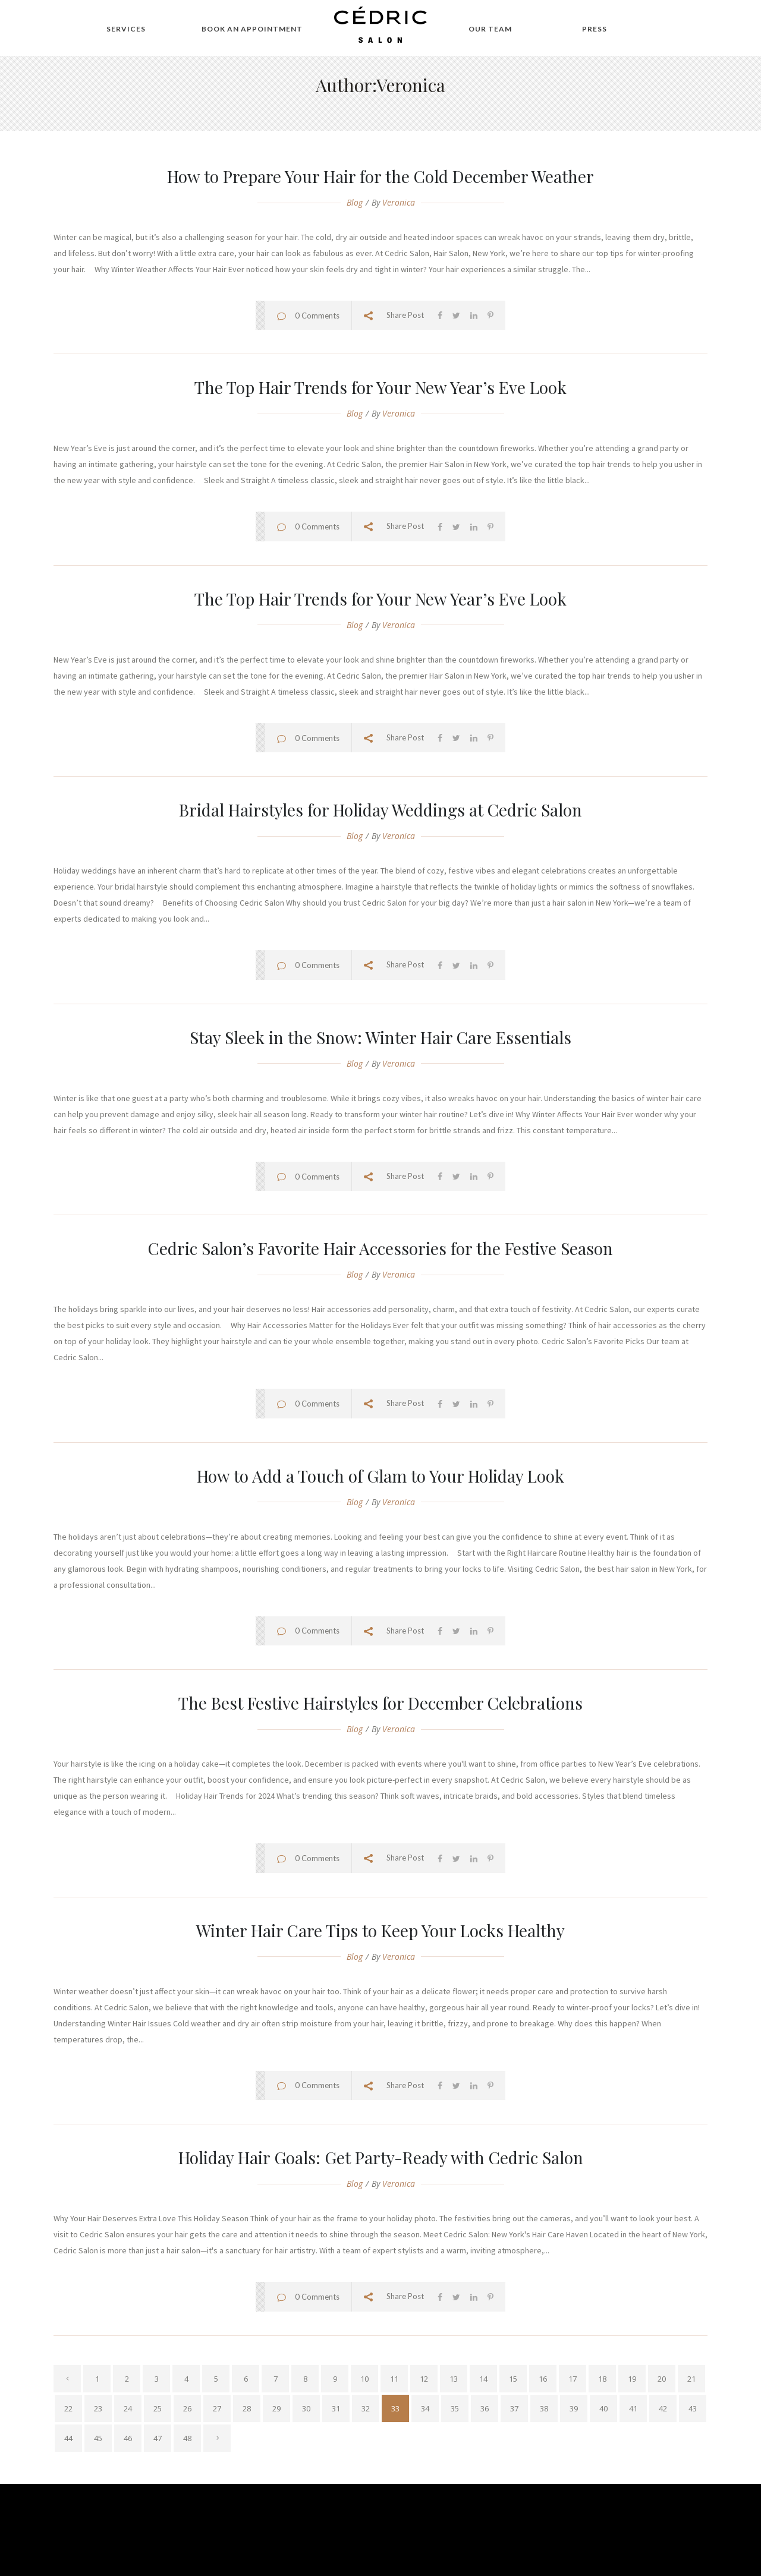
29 (276, 2408)
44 (68, 2438)
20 (662, 2378)
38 (544, 2408)
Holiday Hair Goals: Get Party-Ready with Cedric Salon (380, 2157)
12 (424, 2378)
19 (632, 2378)
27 (217, 2408)
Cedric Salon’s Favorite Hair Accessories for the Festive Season (380, 1248)
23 (98, 2408)
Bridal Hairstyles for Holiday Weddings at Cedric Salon (380, 810)
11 (394, 2378)
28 (247, 2408)
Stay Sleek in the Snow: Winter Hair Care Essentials (380, 1037)
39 (574, 2408)
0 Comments (317, 315)
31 (336, 2408)
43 (692, 2408)
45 (98, 2438)
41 (633, 2408)
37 (514, 2408)
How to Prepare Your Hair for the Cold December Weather (380, 176)
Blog (355, 202)
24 (128, 2408)
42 (663, 2408)
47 (157, 2438)
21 (691, 2378)
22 (68, 2408)
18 (602, 2378)
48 (187, 2438)
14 (483, 2378)
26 (187, 2408)
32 (365, 2408)
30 (306, 2408)
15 (513, 2378)
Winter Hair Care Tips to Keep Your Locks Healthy (380, 1930)
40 (603, 2408)
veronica (398, 202)
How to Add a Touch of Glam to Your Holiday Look (380, 1476)
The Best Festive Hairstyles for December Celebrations (380, 1703)
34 (425, 2408)
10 (364, 2378)
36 (484, 2408)
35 (455, 2408)
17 (572, 2378)
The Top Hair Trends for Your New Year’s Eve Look (380, 387)
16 (543, 2378)
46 (128, 2438)
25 (157, 2408)
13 (453, 2378)
